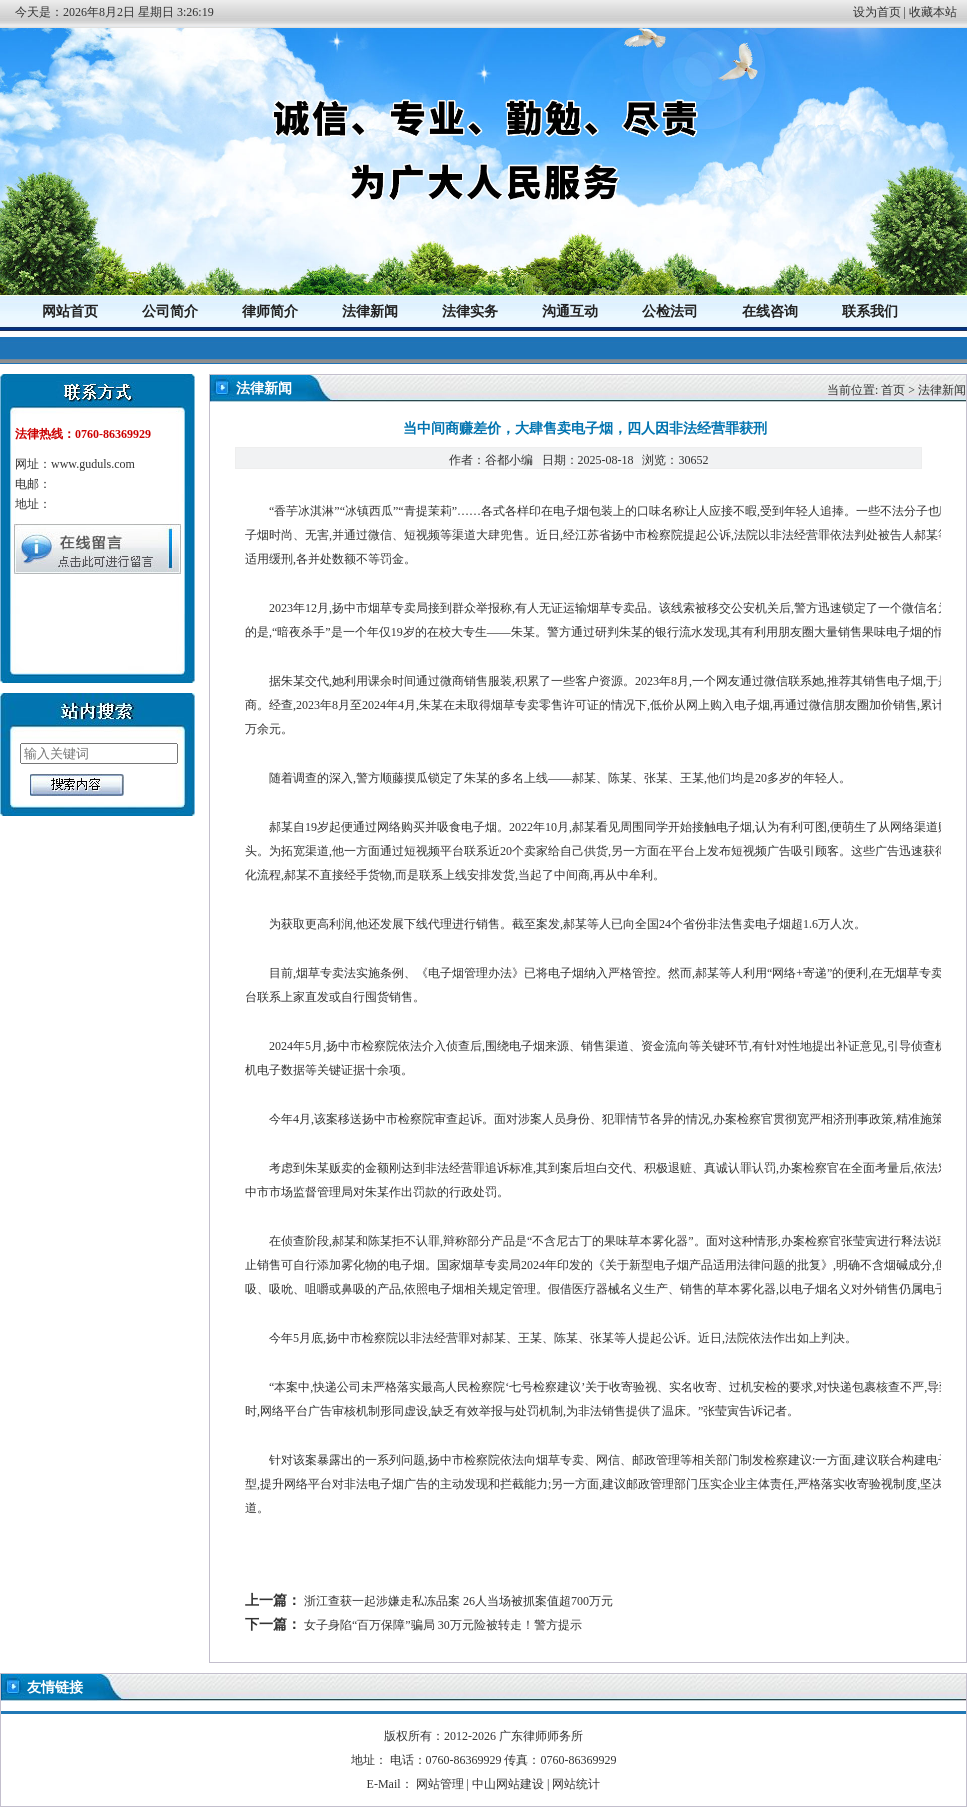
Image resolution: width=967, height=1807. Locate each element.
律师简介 (270, 311)
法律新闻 (370, 311)
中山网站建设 (508, 1784)
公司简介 (170, 311)
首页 (893, 390)
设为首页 (877, 12)
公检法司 (670, 311)
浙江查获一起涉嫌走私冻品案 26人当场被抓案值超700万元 (458, 1601)
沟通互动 (570, 311)
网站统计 (576, 1784)
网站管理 (440, 1784)
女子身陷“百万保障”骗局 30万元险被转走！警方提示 (443, 1625)
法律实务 (470, 311)
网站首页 (70, 311)
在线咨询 (770, 311)
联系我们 (870, 311)
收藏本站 (933, 12)
